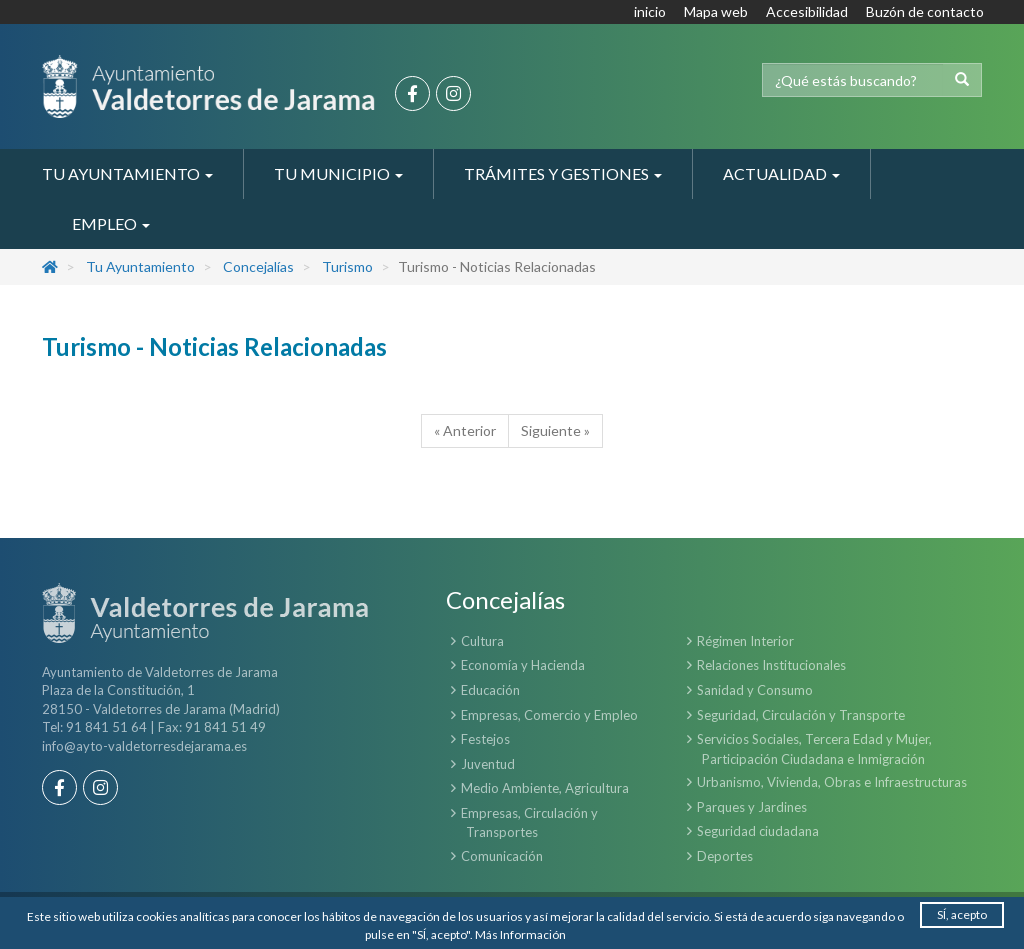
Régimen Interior (745, 641)
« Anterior (465, 430)
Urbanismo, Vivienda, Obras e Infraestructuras (832, 782)
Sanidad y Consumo (755, 690)
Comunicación (502, 856)
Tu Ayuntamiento (140, 266)
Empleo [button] (111, 223)
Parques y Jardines (752, 807)
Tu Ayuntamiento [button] (127, 173)
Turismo (347, 266)
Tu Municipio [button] (338, 173)
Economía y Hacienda (523, 665)
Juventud (488, 764)
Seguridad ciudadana (758, 831)
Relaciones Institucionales (771, 665)
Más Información (520, 934)
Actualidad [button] (781, 173)
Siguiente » (555, 430)
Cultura (482, 641)
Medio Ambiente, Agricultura (545, 788)
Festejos (485, 739)
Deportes (725, 856)
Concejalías (258, 266)
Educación (490, 690)
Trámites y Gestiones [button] (563, 173)
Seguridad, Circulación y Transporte (801, 715)
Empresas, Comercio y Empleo (549, 715)
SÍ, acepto (962, 914)
